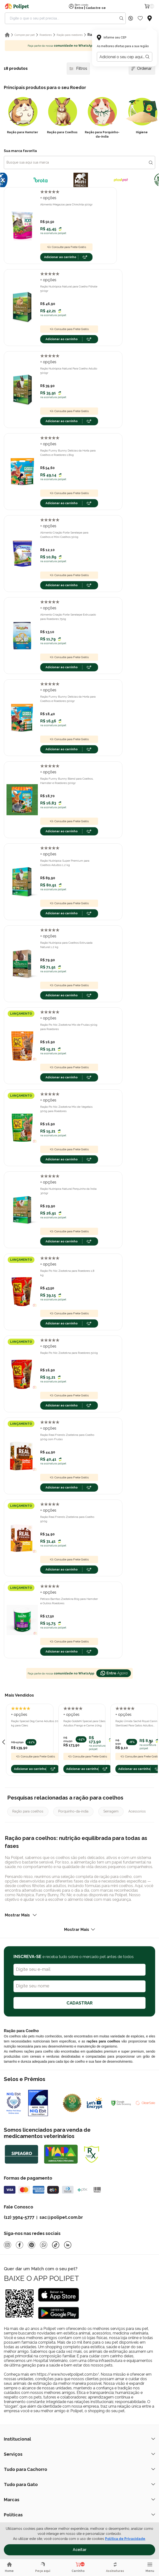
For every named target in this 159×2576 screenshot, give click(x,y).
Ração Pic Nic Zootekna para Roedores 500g (69, 1353)
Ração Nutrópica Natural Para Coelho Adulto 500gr (68, 371)
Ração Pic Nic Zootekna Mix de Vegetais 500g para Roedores (66, 1109)
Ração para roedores (70, 35)
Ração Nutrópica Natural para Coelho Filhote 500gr (68, 289)
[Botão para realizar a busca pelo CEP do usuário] (147, 57)
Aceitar (79, 2549)
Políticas (79, 2514)
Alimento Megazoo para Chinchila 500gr (66, 204)
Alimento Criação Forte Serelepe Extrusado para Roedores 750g (68, 617)
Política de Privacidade (125, 2539)
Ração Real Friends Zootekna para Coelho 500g (67, 1519)
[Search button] (121, 18)
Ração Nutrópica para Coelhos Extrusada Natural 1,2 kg (66, 945)
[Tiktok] (55, 2245)
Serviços (79, 2454)
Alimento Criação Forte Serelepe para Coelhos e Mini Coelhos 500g (64, 535)
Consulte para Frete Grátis (66, 247)
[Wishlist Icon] (140, 18)
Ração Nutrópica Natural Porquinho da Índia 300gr (68, 1191)
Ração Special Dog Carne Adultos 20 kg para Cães (34, 1723)
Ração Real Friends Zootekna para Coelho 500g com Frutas (67, 1437)
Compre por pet (24, 35)
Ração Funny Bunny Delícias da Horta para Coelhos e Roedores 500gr (68, 699)
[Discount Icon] (130, 18)
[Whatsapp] (43, 2245)
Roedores (46, 35)
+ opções (48, 198)
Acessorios (137, 1811)
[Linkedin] (67, 2245)
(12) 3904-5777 (19, 2217)
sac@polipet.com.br (61, 2217)
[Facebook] (19, 2245)
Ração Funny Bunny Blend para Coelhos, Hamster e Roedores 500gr (66, 781)
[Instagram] (7, 2245)
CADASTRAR (79, 2002)
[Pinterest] (31, 2245)
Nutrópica (24, 1895)
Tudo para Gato (79, 2484)
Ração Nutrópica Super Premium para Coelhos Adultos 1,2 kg (64, 863)
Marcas (79, 2499)
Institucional (79, 2439)
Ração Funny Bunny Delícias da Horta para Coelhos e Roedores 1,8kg (68, 453)
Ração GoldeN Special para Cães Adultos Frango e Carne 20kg (84, 1723)
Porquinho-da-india (73, 1811)
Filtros (78, 68)
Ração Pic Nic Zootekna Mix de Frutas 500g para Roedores (68, 1027)
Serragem (111, 1811)
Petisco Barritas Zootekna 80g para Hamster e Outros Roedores (69, 1601)
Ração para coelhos (27, 1811)
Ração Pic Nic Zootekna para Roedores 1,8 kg (67, 1273)
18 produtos (16, 68)
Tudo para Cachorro (79, 2469)
